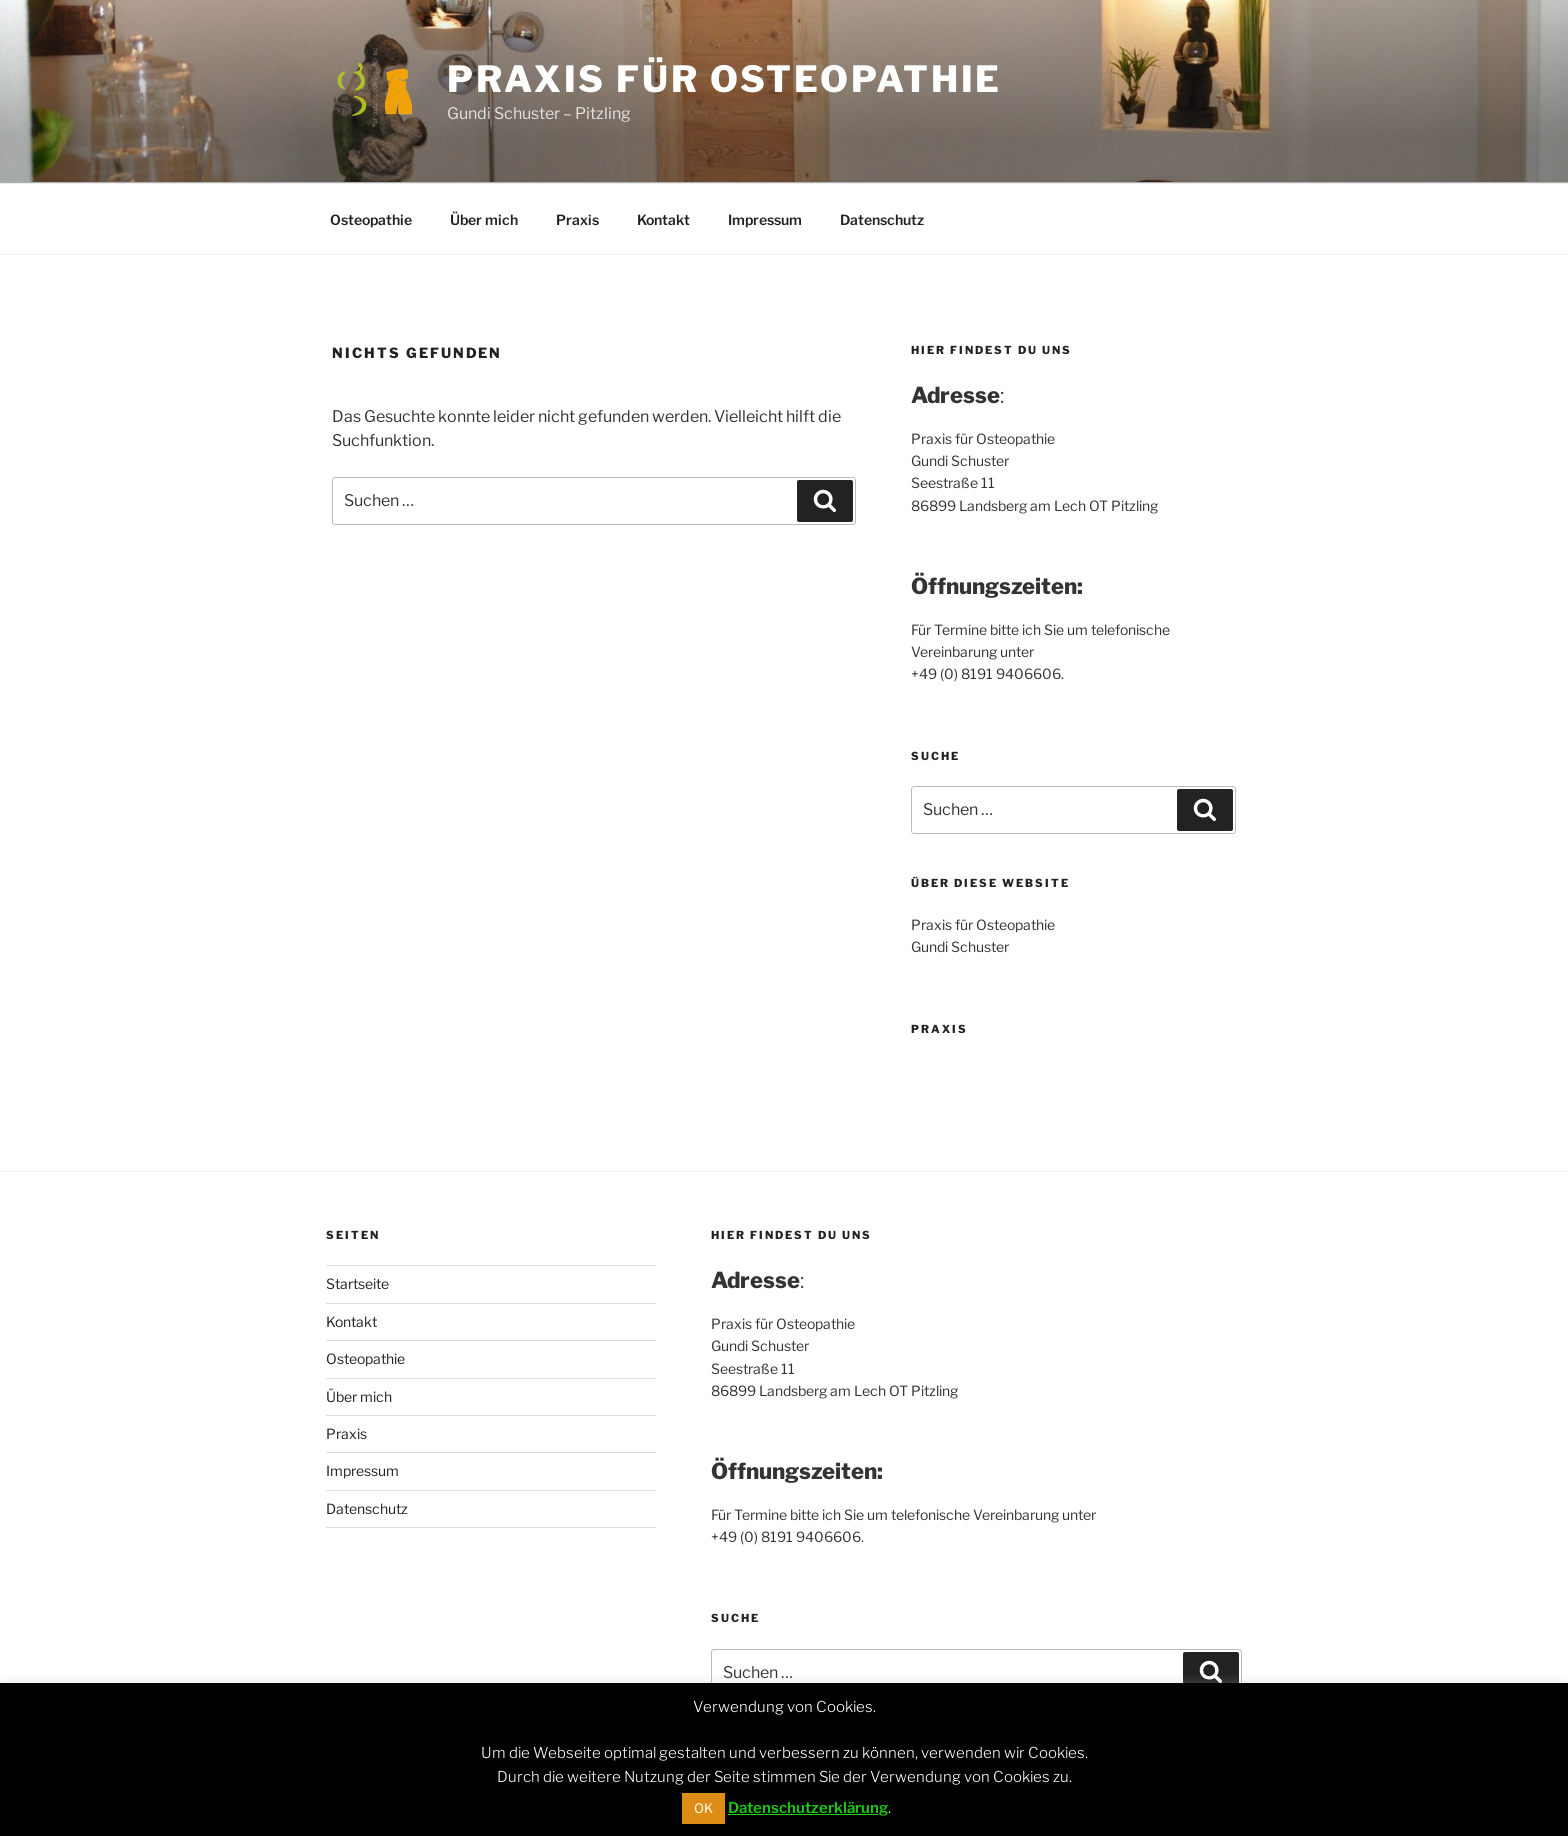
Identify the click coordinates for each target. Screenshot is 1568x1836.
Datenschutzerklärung (808, 1808)
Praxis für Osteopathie (724, 79)
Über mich (484, 219)
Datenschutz (882, 219)
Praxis (577, 219)
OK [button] (703, 1808)
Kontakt (663, 219)
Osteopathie (371, 219)
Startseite (357, 1283)
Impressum (765, 219)
